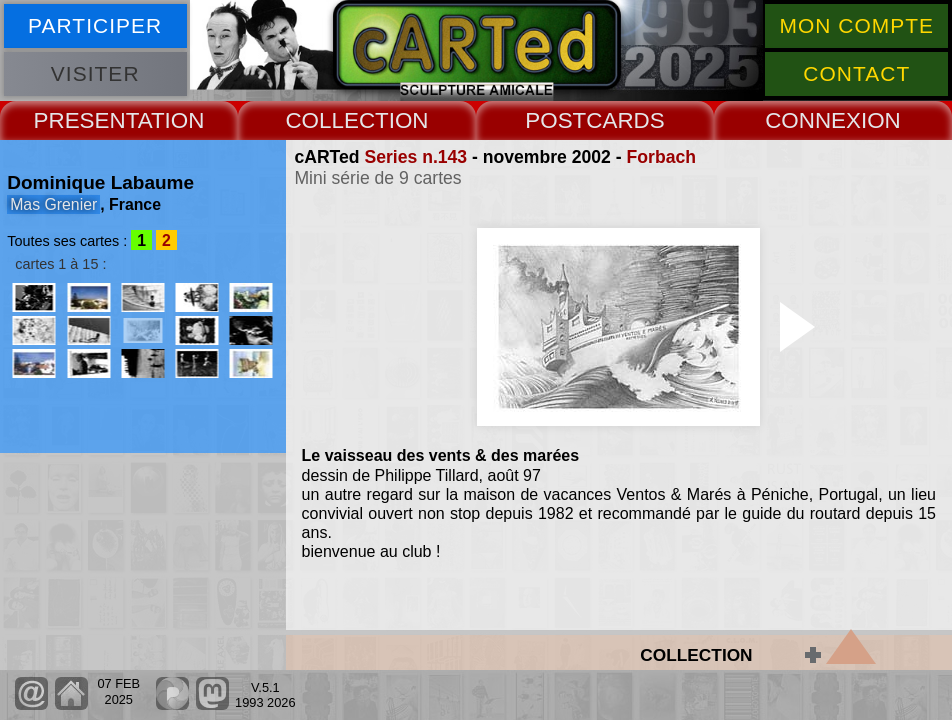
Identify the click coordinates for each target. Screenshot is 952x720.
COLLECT (336, 120)
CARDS (625, 120)
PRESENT (86, 120)
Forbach (661, 157)
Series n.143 (415, 157)
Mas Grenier (53, 204)
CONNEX (813, 120)
